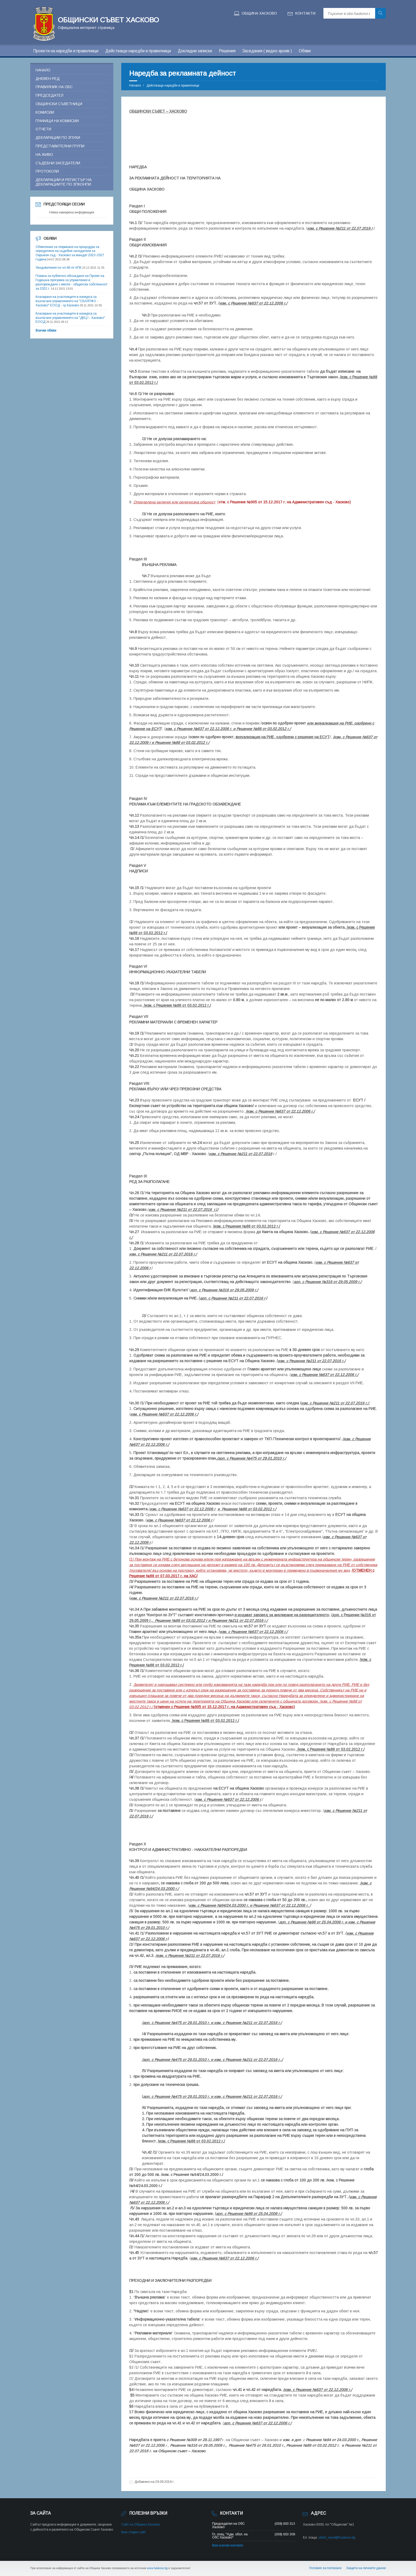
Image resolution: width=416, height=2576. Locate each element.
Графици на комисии (57, 121)
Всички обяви (46, 330)
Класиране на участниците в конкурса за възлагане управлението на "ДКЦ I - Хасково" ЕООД (70, 318)
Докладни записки (195, 51)
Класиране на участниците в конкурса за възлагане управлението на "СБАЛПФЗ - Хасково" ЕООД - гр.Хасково (67, 301)
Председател (49, 95)
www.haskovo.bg (157, 2568)
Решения (227, 51)
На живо (44, 154)
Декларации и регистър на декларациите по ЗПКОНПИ (64, 182)
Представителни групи (60, 146)
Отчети (43, 129)
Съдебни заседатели (58, 163)
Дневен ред (48, 78)
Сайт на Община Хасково (140, 2524)
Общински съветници (59, 104)
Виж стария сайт (133, 2532)
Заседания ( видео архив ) (267, 51)
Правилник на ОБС (54, 87)
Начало (135, 85)
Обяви (305, 51)
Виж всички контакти (227, 2545)
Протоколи (47, 171)
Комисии (45, 112)
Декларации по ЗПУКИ (58, 137)
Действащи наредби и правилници (138, 51)
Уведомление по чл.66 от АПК (58, 267)
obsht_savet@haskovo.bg (336, 2537)
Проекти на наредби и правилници (65, 51)
